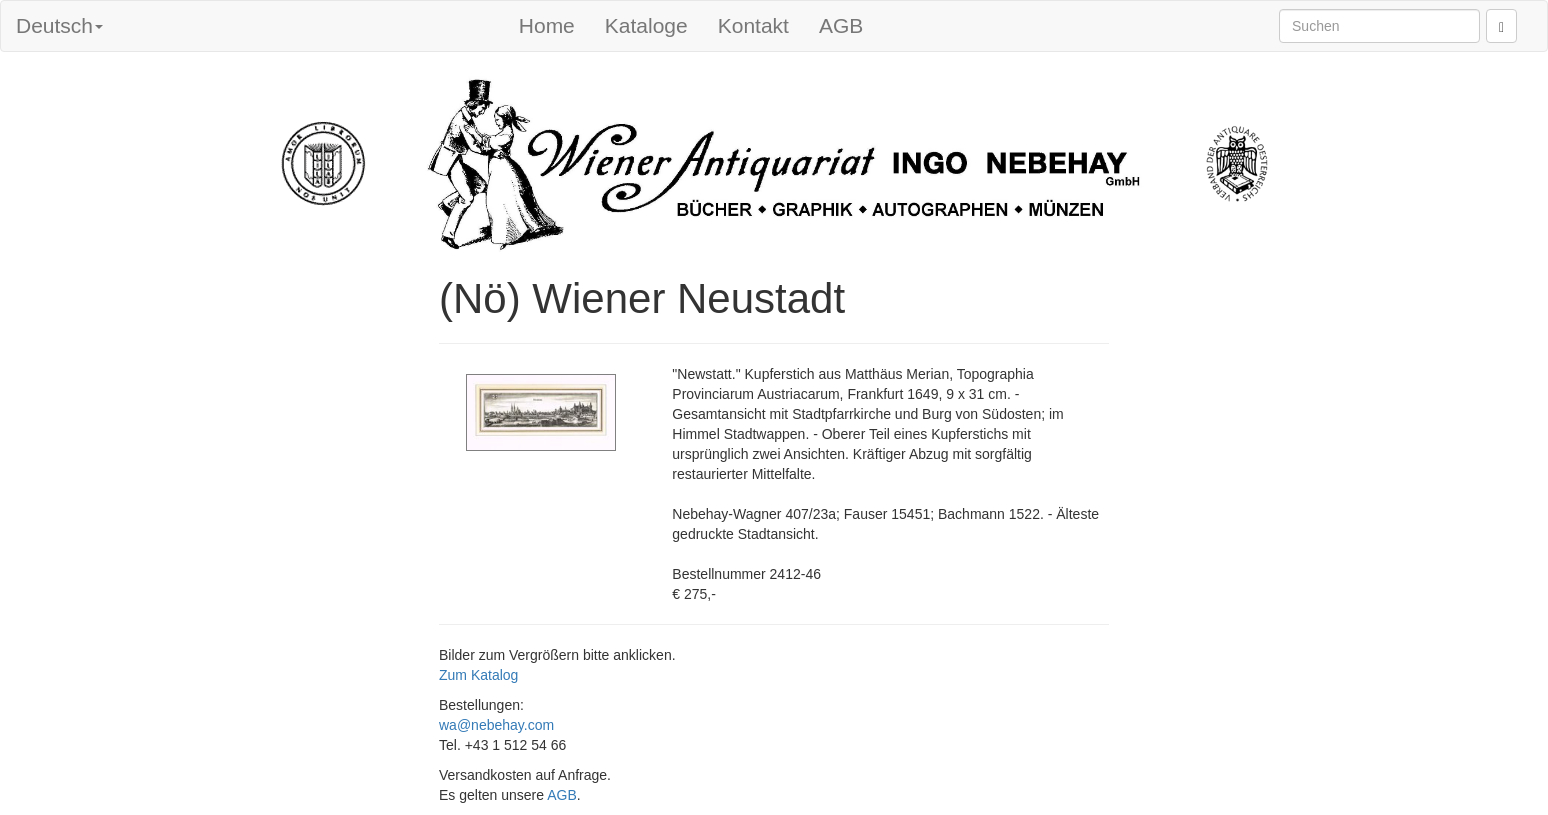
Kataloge (646, 25)
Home (547, 25)
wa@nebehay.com (496, 725)
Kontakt (753, 25)
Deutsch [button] (59, 25)
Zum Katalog (478, 675)
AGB (841, 25)
